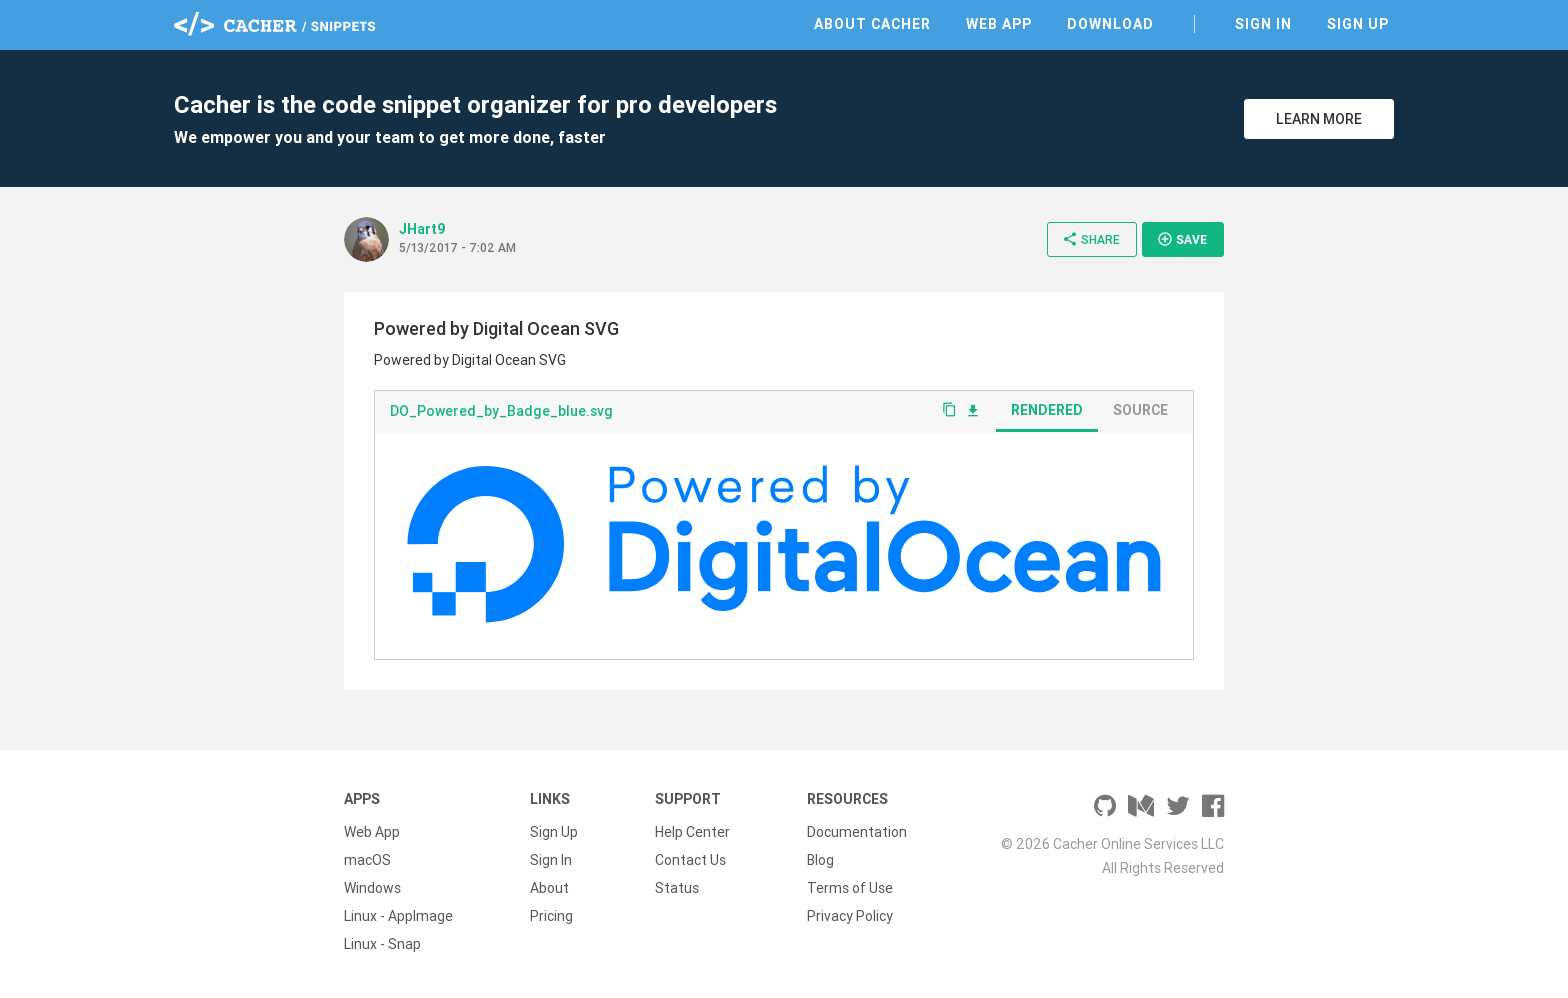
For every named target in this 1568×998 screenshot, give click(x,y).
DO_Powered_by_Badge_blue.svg (501, 411)
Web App (999, 24)
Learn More (1319, 119)
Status (677, 888)
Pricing (551, 916)
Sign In (1263, 24)
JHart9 (422, 229)
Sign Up (1358, 24)
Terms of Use (850, 888)
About (549, 888)
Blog (820, 860)
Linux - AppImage (398, 916)
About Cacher (872, 24)
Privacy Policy (850, 916)
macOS (367, 860)
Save (1182, 239)
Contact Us (690, 860)
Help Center (692, 832)
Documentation (857, 832)
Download (1110, 24)
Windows (372, 888)
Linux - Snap (382, 944)
